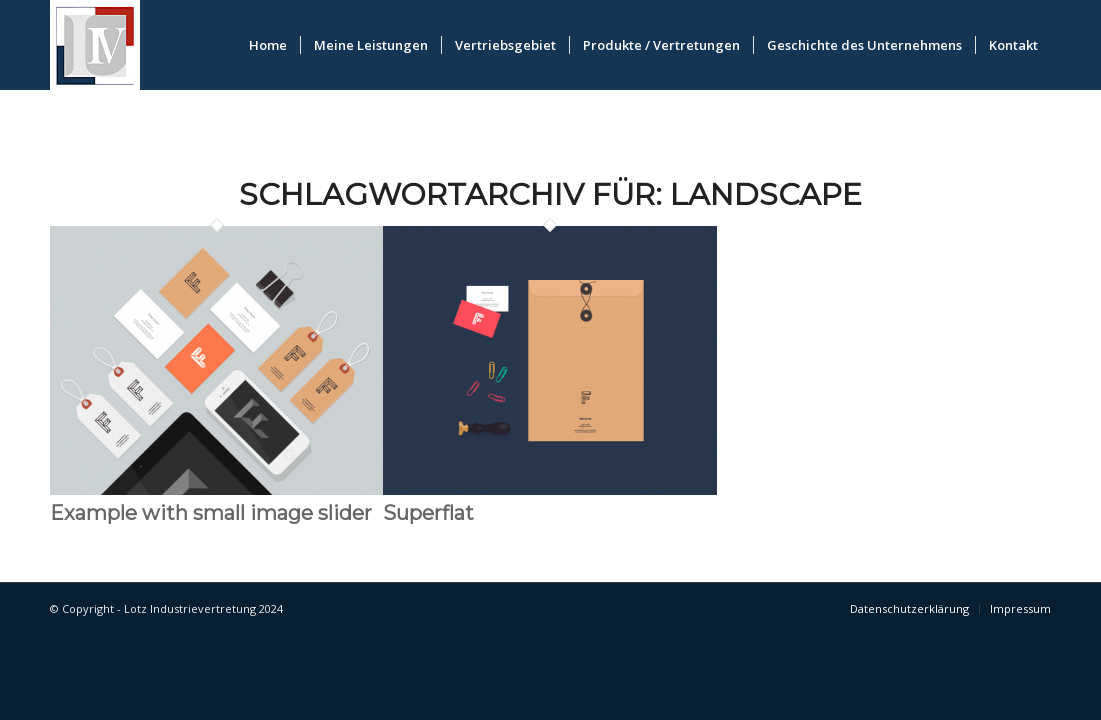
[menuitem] (268, 45)
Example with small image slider (211, 513)
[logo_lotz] (95, 45)
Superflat (428, 513)
